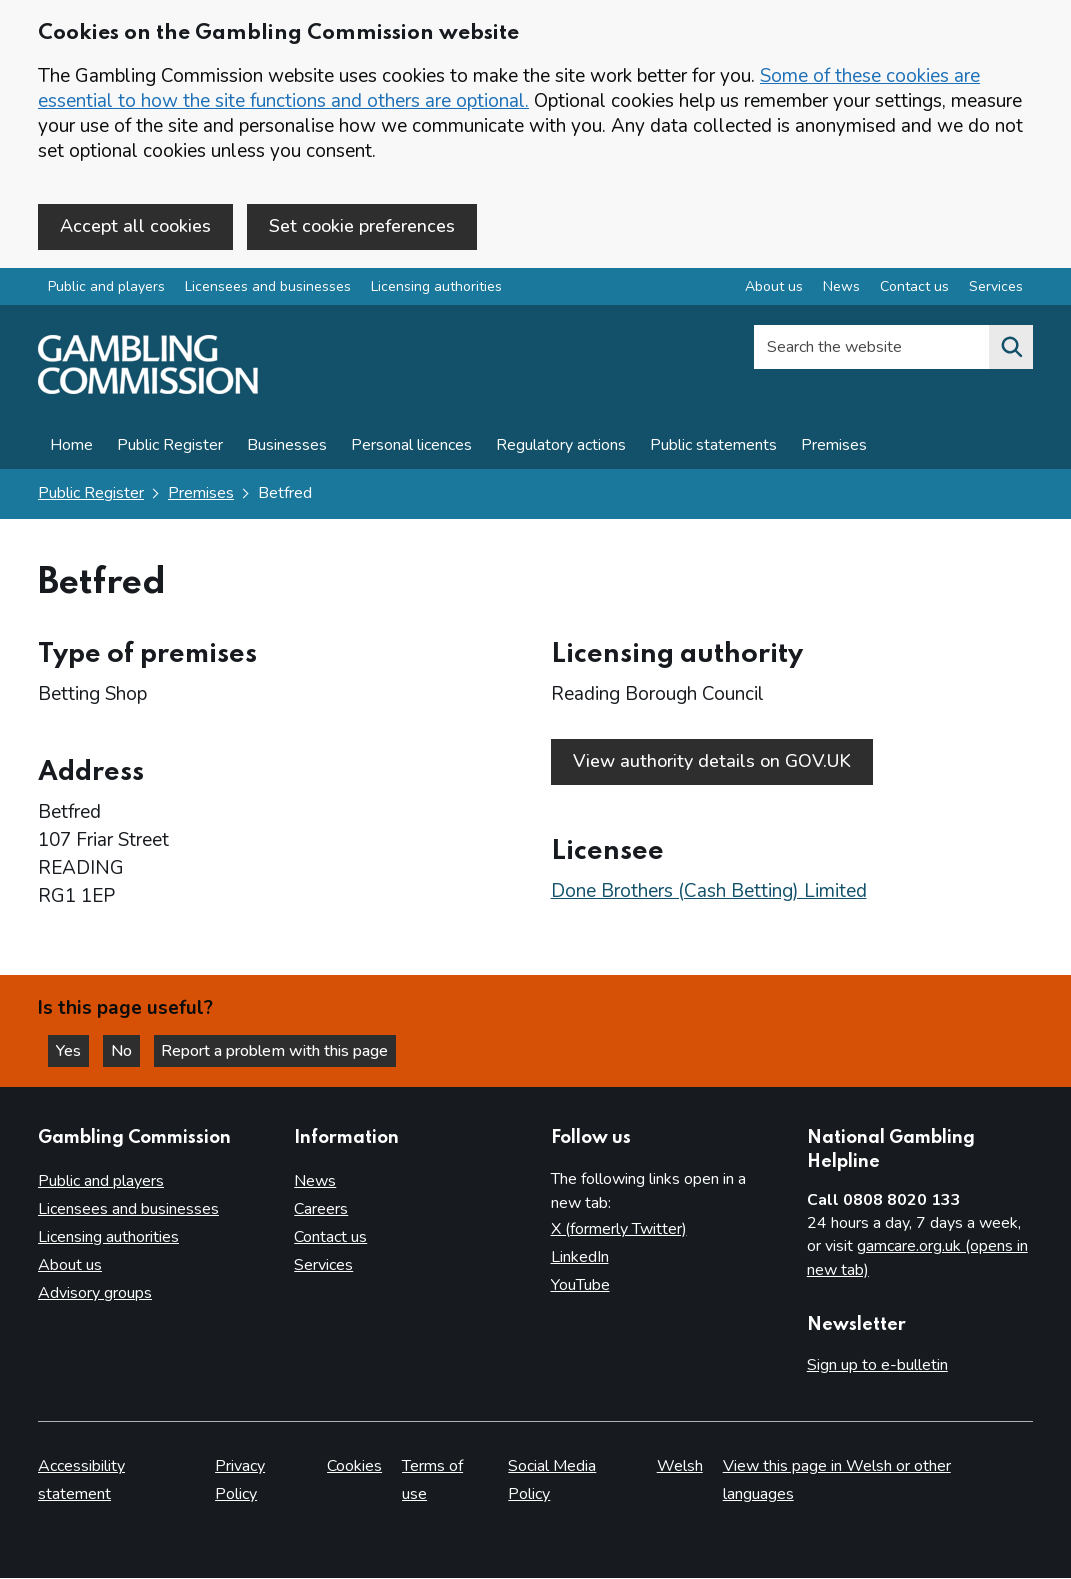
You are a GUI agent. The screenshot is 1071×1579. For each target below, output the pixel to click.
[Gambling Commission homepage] (148, 391)
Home (71, 447)
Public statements (713, 447)
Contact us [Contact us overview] (914, 288)
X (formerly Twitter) (619, 1229)
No (129, 1050)
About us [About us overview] (774, 288)
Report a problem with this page (280, 1050)
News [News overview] (841, 288)
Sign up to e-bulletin (877, 1365)
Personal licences (411, 447)
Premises (834, 447)
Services (323, 1265)
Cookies (354, 1467)
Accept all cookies (135, 226)
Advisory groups (95, 1293)
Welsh (680, 1467)
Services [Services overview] (996, 288)
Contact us (330, 1237)
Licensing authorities (436, 288)
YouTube (580, 1285)
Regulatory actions (561, 447)
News (315, 1181)
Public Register (170, 447)
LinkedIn (580, 1257)
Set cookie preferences (362, 226)
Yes (74, 1050)
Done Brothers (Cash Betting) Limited (709, 889)
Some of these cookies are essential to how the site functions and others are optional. (509, 88)
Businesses (287, 447)
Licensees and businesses (268, 288)
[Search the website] (1011, 349)
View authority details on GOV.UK (712, 762)
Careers (321, 1209)
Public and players (106, 288)
